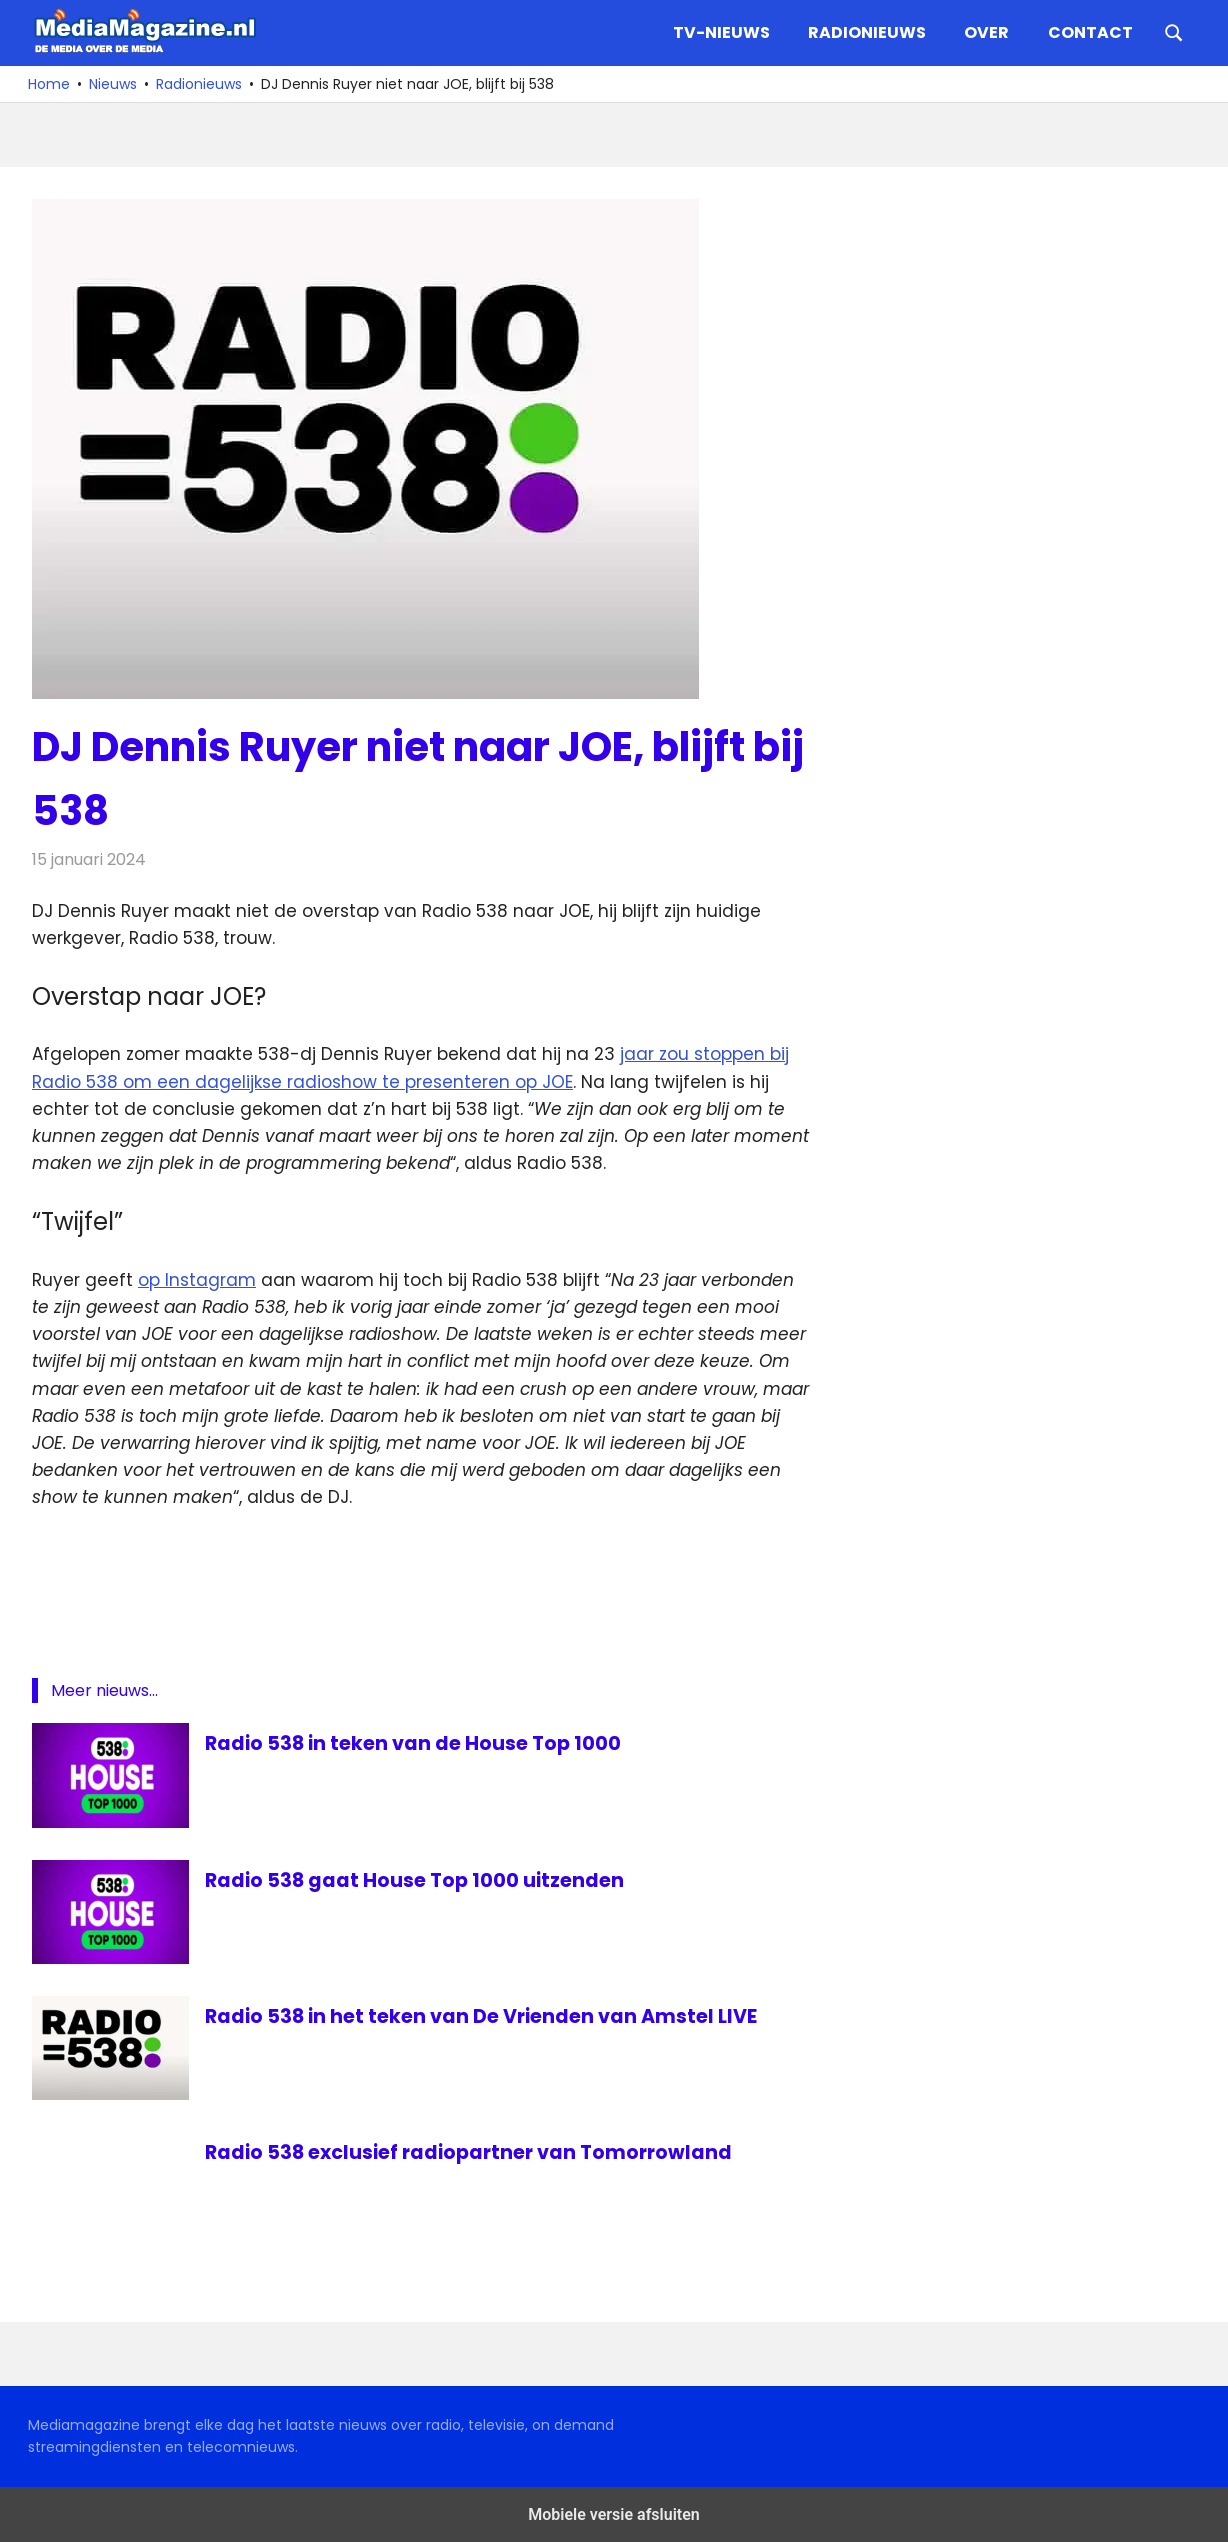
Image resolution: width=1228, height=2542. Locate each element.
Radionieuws (867, 32)
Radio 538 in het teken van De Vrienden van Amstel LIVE (487, 2016)
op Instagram (197, 1280)
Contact (1090, 32)
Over (986, 32)
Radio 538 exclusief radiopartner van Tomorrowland (476, 2152)
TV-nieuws (721, 32)
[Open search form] (1174, 31)
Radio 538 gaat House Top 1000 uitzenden (418, 1880)
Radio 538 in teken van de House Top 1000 (416, 1743)
